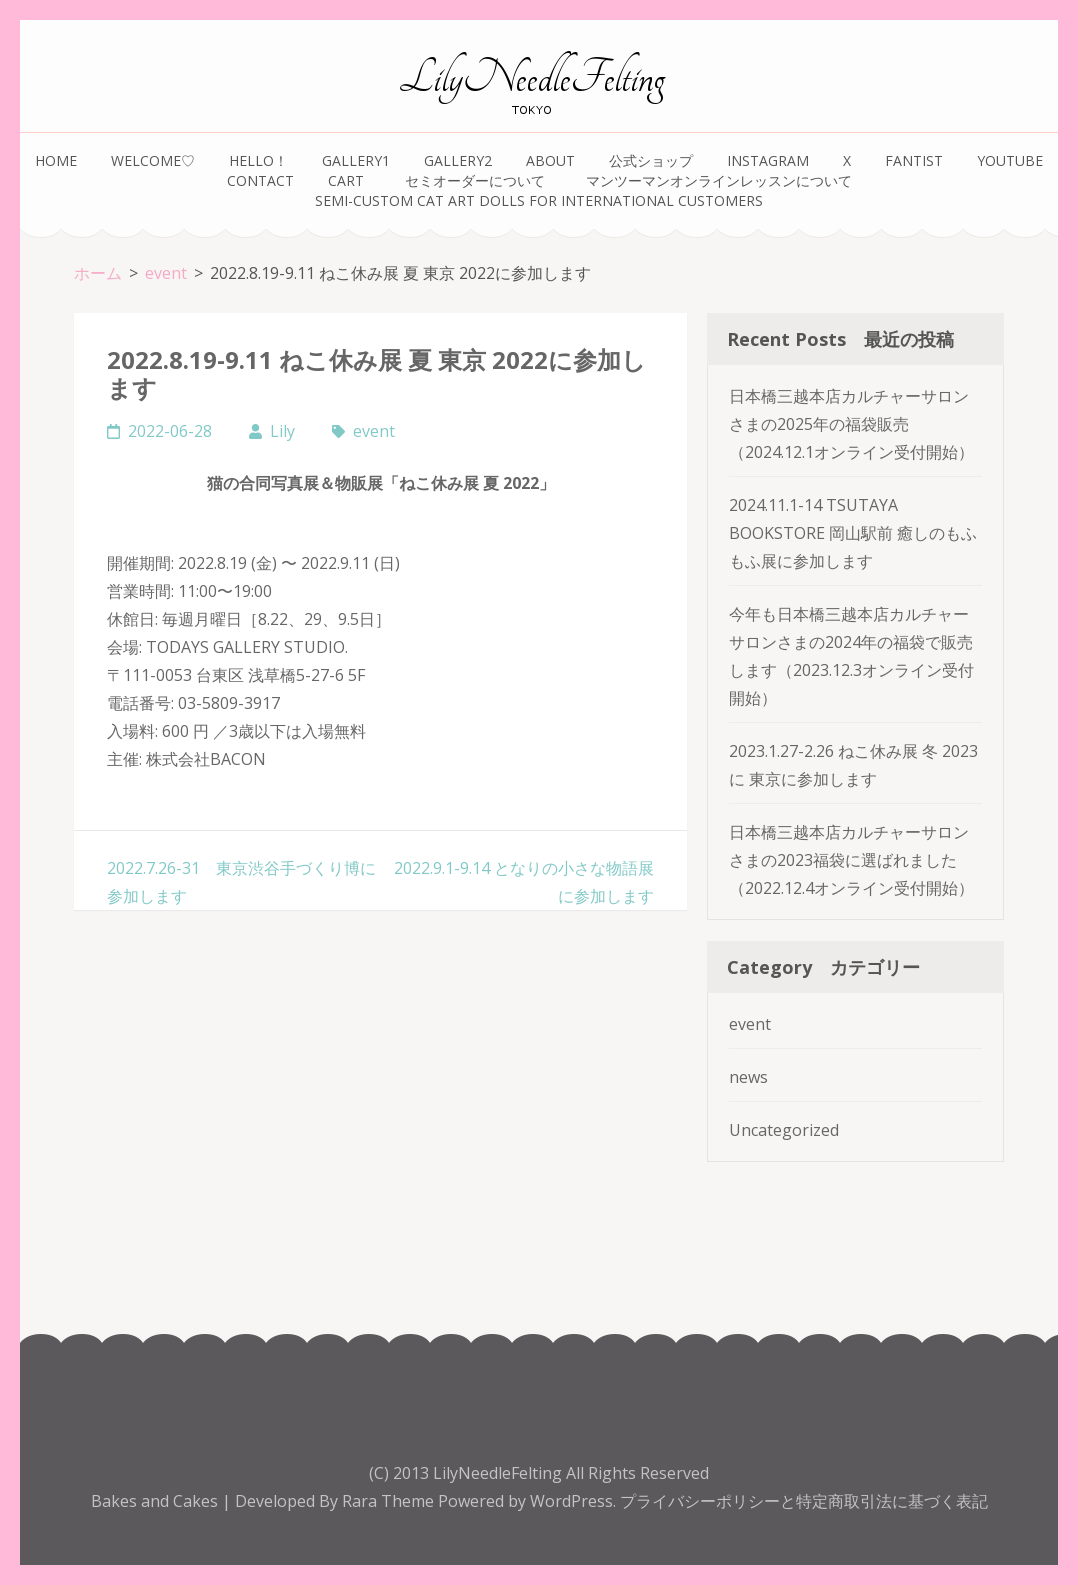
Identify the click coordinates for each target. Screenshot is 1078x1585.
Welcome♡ (153, 160)
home (56, 160)
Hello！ (258, 160)
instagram (768, 160)
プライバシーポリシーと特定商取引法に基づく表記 (804, 1501)
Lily (282, 431)
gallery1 (356, 160)
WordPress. (573, 1501)
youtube (1010, 160)
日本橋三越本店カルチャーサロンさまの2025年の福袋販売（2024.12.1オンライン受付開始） (851, 424)
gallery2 (458, 160)
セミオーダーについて (478, 180)
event (374, 431)
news (748, 1077)
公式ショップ (651, 160)
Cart (346, 180)
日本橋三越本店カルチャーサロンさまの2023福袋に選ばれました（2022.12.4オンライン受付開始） (851, 860)
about (550, 160)
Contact (260, 180)
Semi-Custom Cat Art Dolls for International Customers (539, 200)
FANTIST (914, 160)
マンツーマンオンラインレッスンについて (719, 180)
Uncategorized (784, 1130)
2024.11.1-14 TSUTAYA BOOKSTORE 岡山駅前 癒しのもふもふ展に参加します (853, 533)
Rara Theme (390, 1501)
